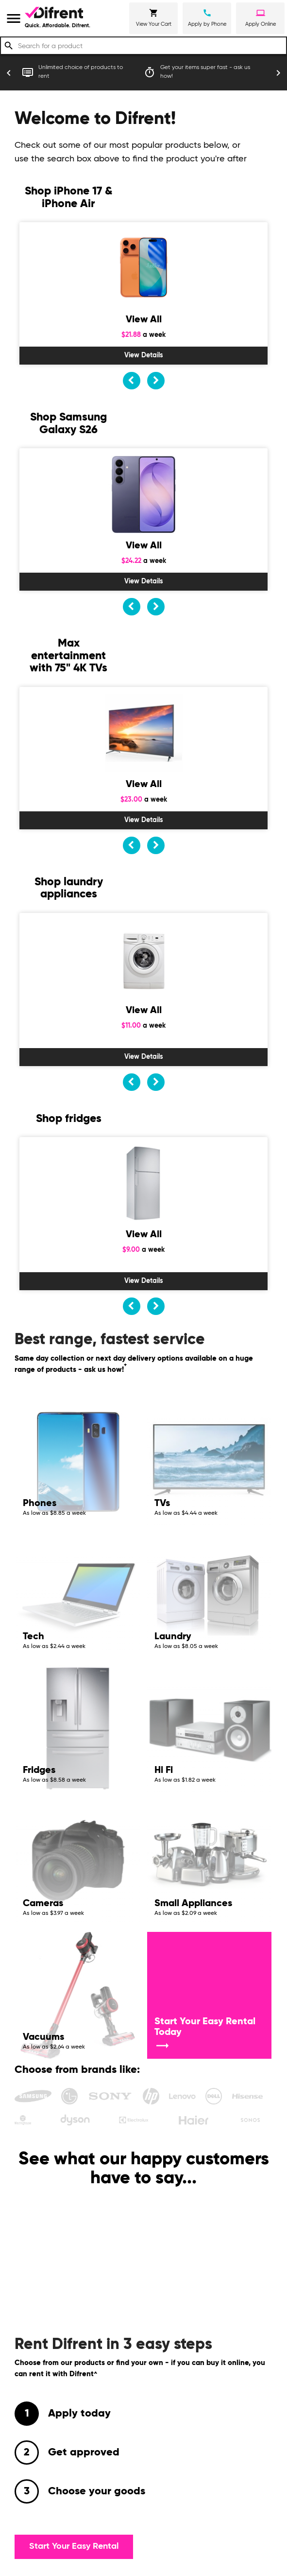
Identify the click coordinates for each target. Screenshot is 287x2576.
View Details (143, 355)
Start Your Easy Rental (73, 2546)
